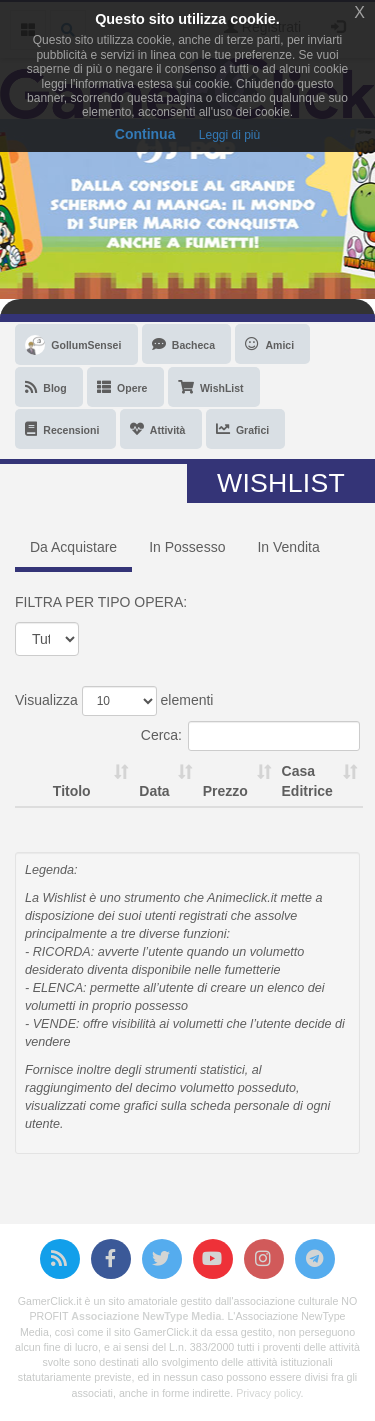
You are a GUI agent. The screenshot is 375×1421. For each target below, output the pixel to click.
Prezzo (225, 791)
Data (154, 791)
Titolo (72, 791)
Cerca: (250, 736)
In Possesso (187, 547)
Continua (145, 134)
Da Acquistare (73, 547)
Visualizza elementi (114, 701)
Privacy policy (268, 1393)
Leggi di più (229, 135)
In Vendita (288, 547)
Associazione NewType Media (146, 1316)
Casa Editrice (307, 781)
